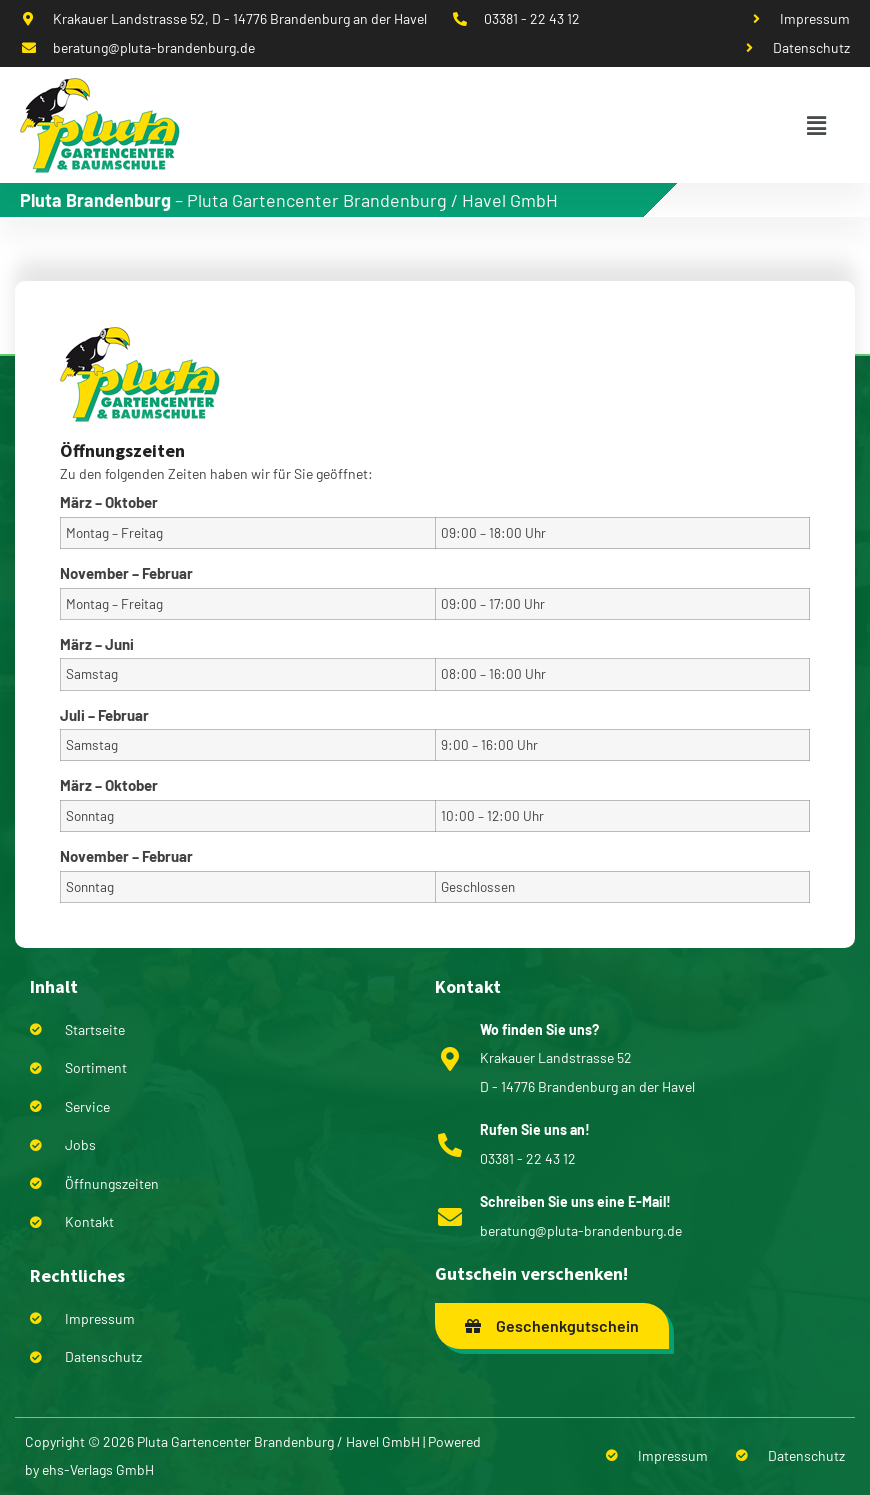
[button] (816, 125)
